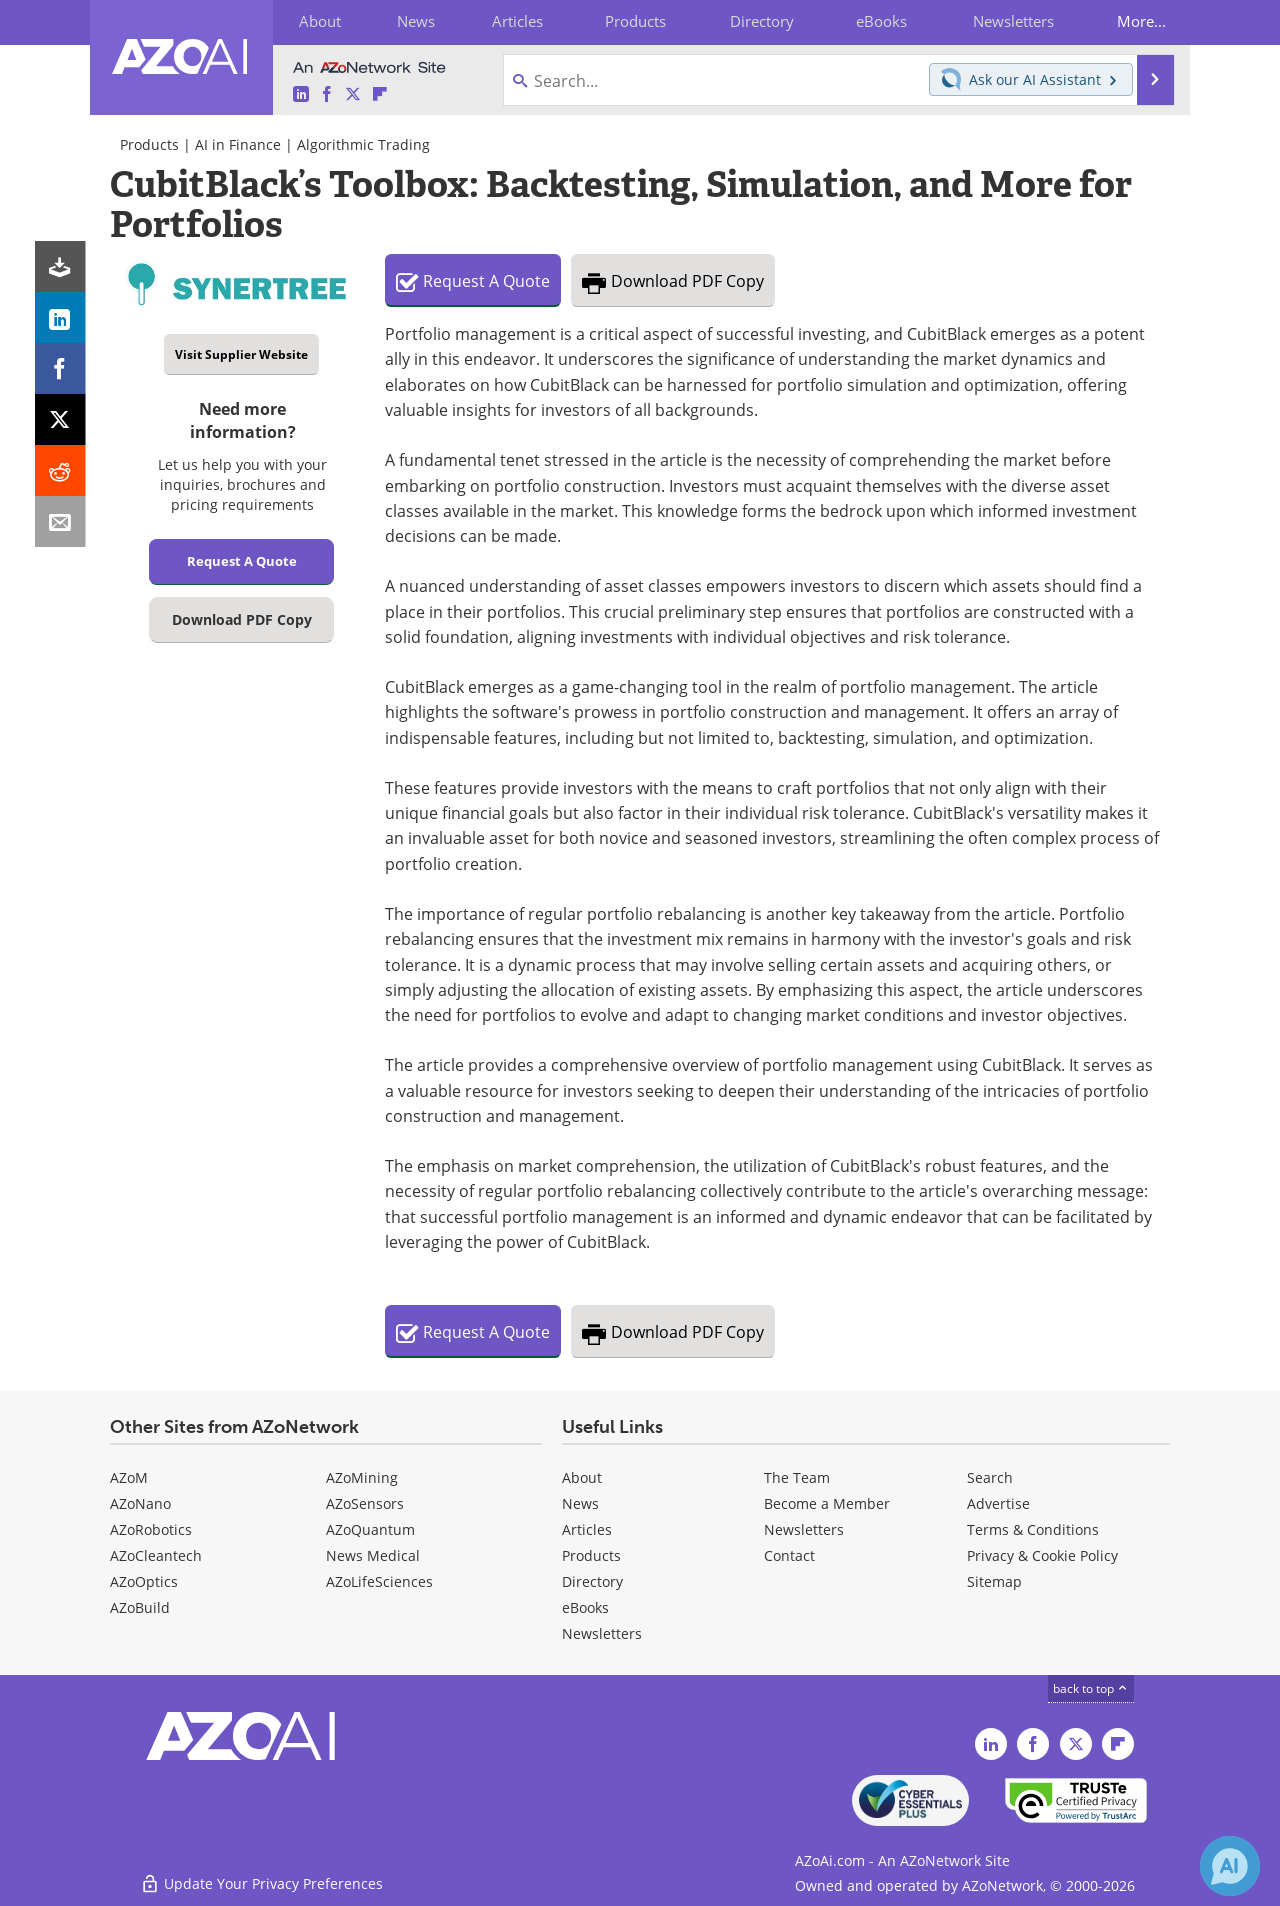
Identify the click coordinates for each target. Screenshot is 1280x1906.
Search (990, 1477)
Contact (789, 1555)
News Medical (373, 1555)
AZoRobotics (151, 1529)
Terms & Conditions (1033, 1529)
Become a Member (827, 1503)
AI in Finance (238, 144)
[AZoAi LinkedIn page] (301, 95)
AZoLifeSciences (379, 1581)
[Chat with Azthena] (1230, 1866)
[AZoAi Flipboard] (380, 95)
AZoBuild (140, 1607)
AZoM (129, 1477)
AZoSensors (365, 1503)
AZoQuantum (370, 1529)
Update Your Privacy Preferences (261, 1880)
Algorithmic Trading (363, 144)
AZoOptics (144, 1581)
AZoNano (140, 1503)
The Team (797, 1477)
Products (149, 144)
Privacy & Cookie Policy (1042, 1555)
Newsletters (804, 1529)
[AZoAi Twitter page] (353, 95)
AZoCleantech (156, 1555)
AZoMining (362, 1477)
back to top (1091, 1688)
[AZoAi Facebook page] (327, 95)
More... (1136, 21)
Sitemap (994, 1581)
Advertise (998, 1503)
